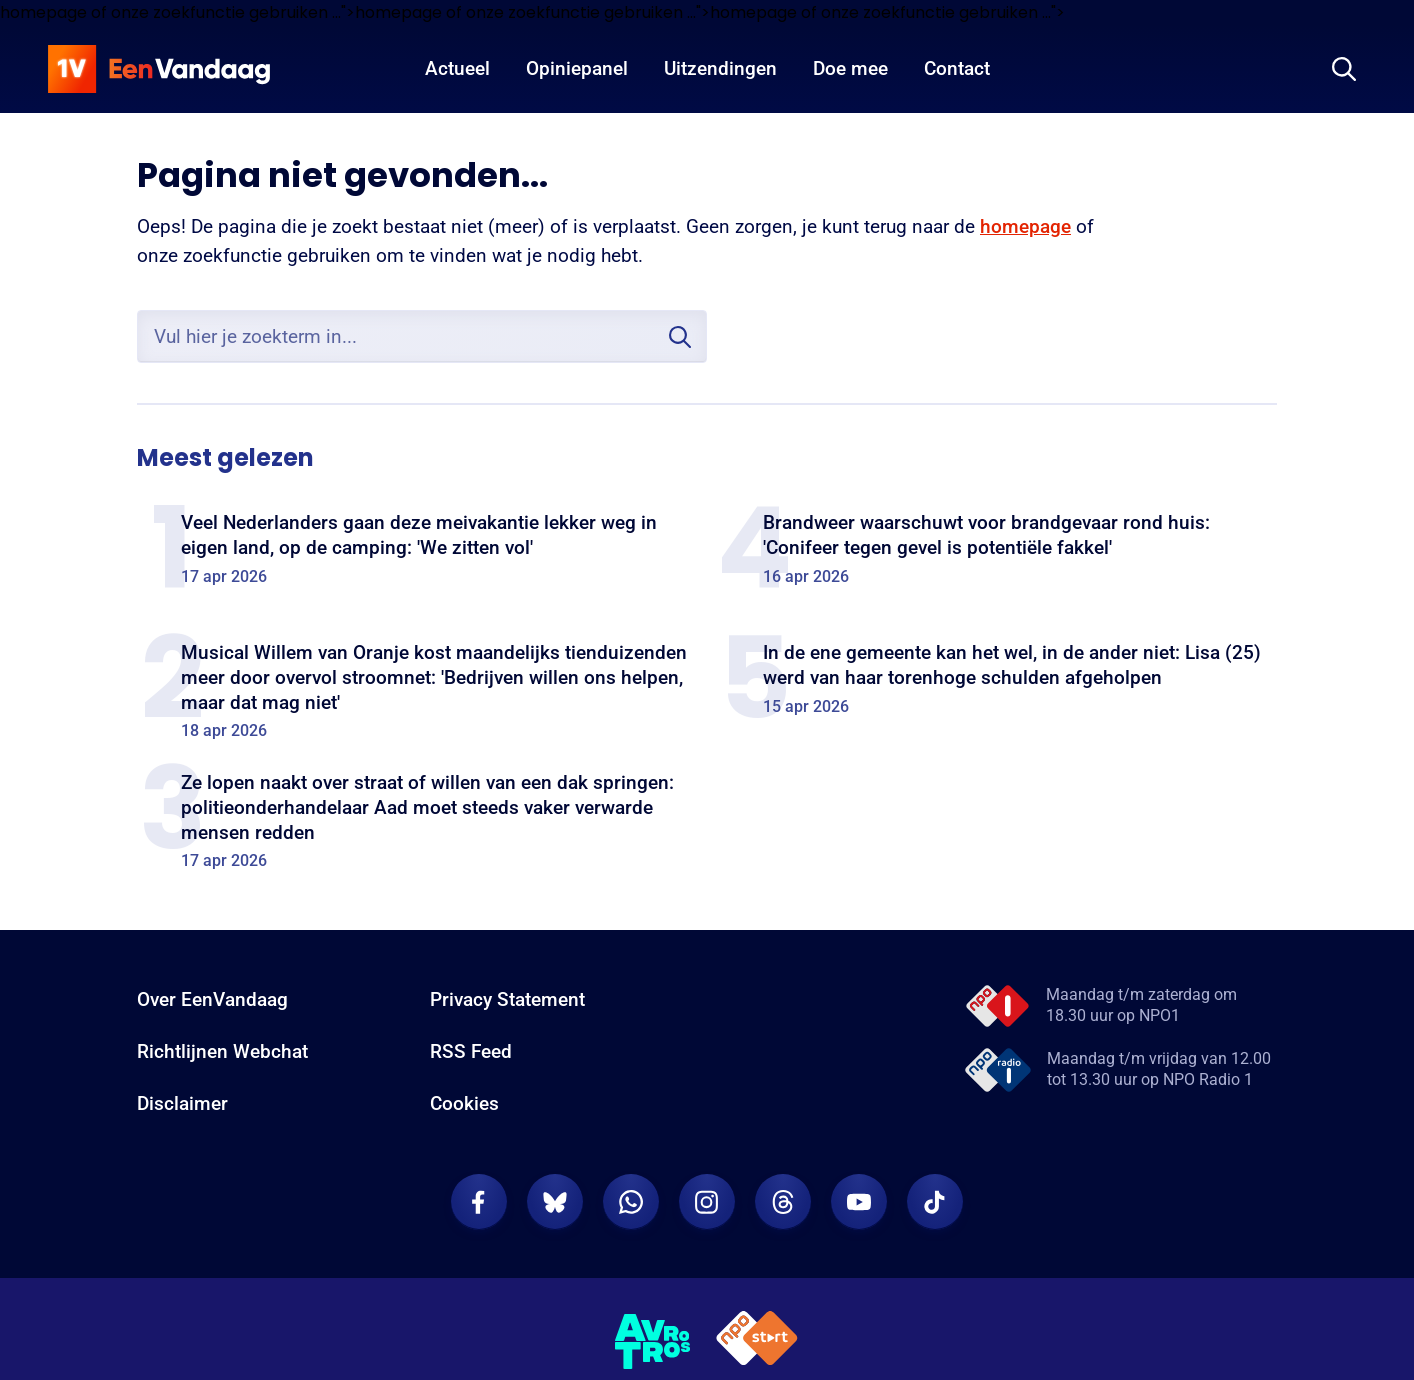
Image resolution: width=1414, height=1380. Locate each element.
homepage (1025, 226)
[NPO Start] (757, 1341)
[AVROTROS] (653, 1342)
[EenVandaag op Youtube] (859, 1202)
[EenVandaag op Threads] (783, 1202)
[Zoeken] (1344, 69)
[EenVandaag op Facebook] (479, 1202)
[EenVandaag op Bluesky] (555, 1202)
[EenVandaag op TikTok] (935, 1202)
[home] (159, 69)
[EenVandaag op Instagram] (707, 1202)
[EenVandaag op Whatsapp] (631, 1202)
